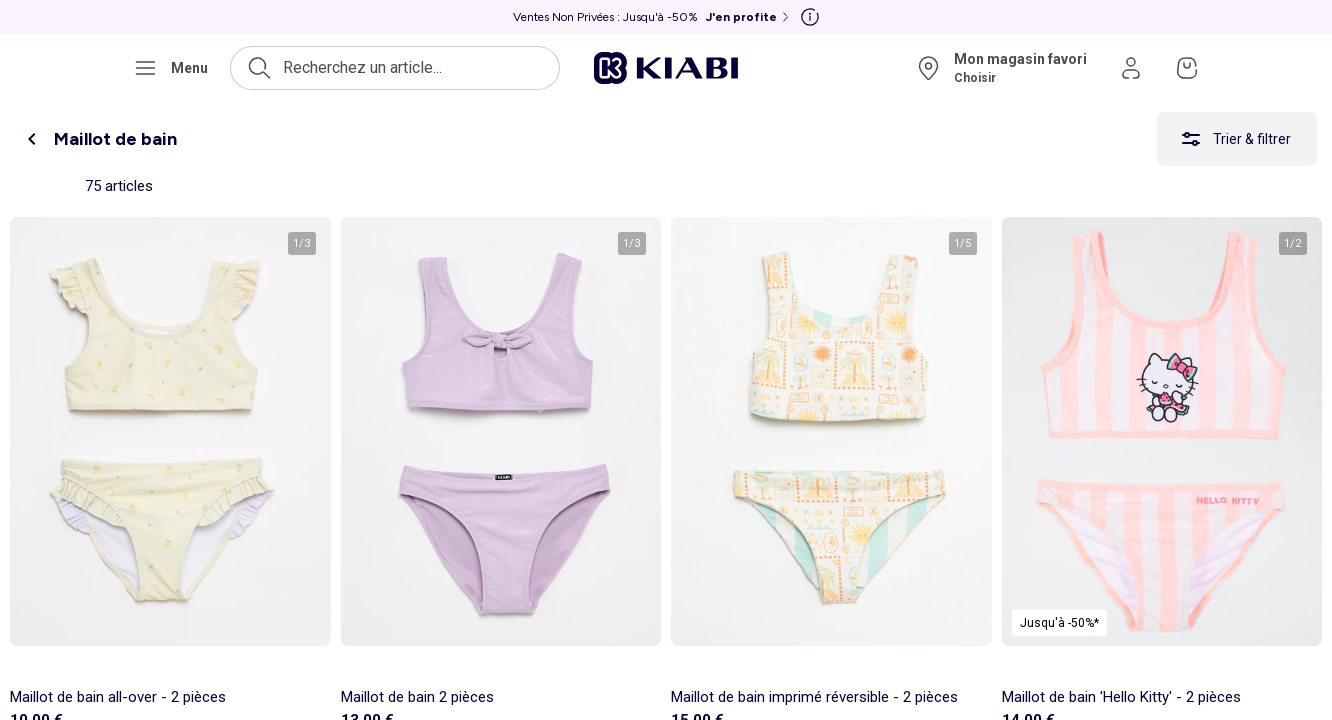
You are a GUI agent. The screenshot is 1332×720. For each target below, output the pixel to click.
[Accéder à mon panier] (1187, 68)
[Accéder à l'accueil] (666, 68)
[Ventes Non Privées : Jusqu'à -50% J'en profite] (653, 17)
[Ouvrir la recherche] (395, 68)
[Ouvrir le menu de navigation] (170, 68)
